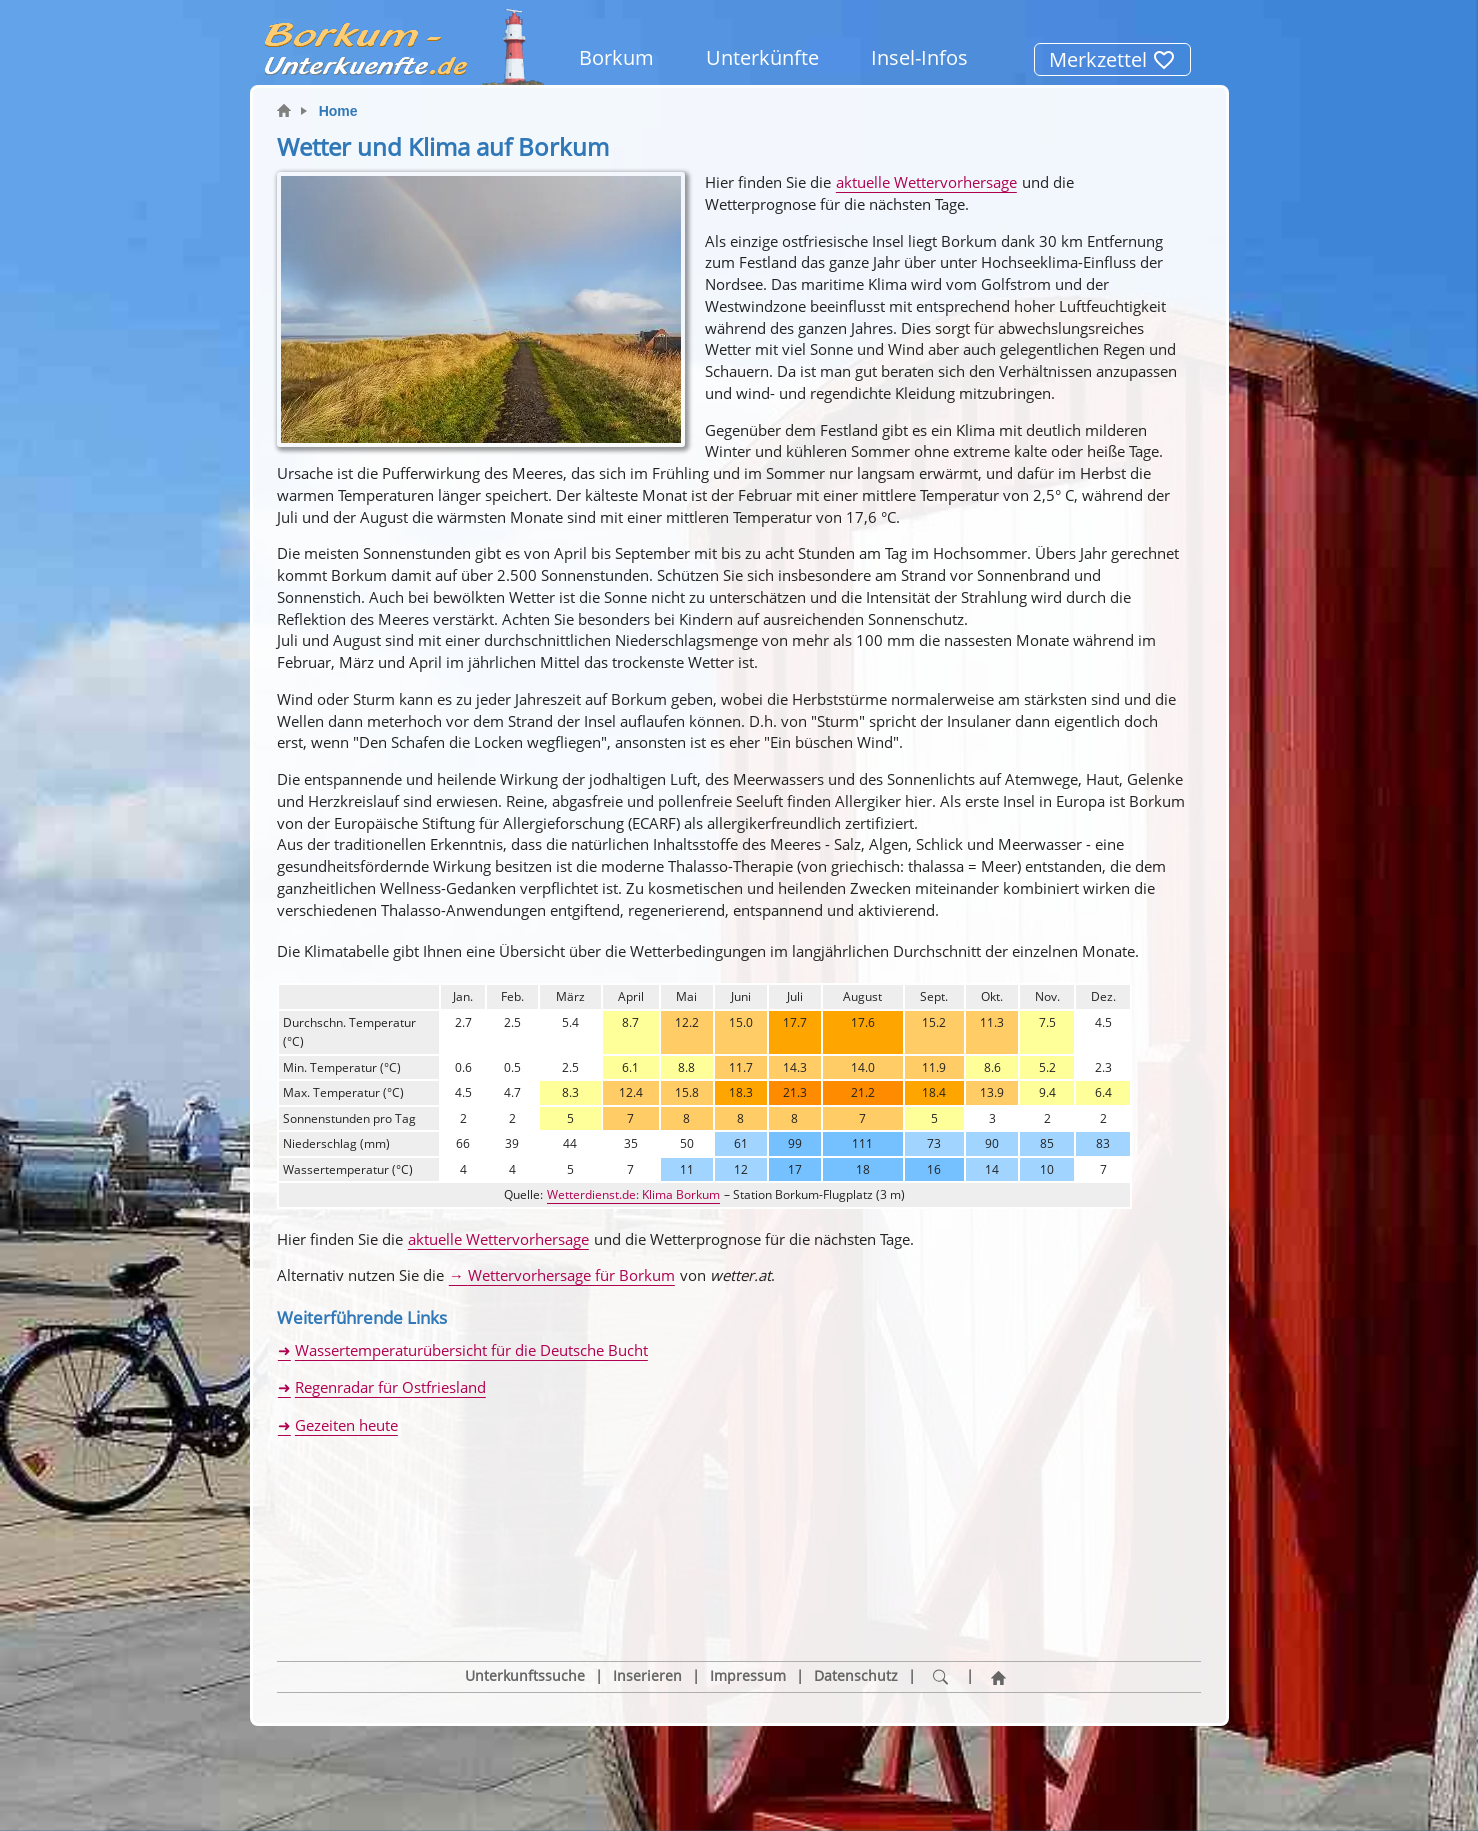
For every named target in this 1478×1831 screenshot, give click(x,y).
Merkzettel (1112, 59)
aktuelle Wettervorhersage (926, 182)
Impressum (748, 1581)
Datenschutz (856, 1581)
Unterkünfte (762, 57)
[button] (357, 1511)
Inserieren (647, 1581)
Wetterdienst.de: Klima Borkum (633, 1194)
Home (338, 111)
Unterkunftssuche (525, 1581)
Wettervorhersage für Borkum (571, 1275)
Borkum (616, 57)
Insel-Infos (919, 57)
